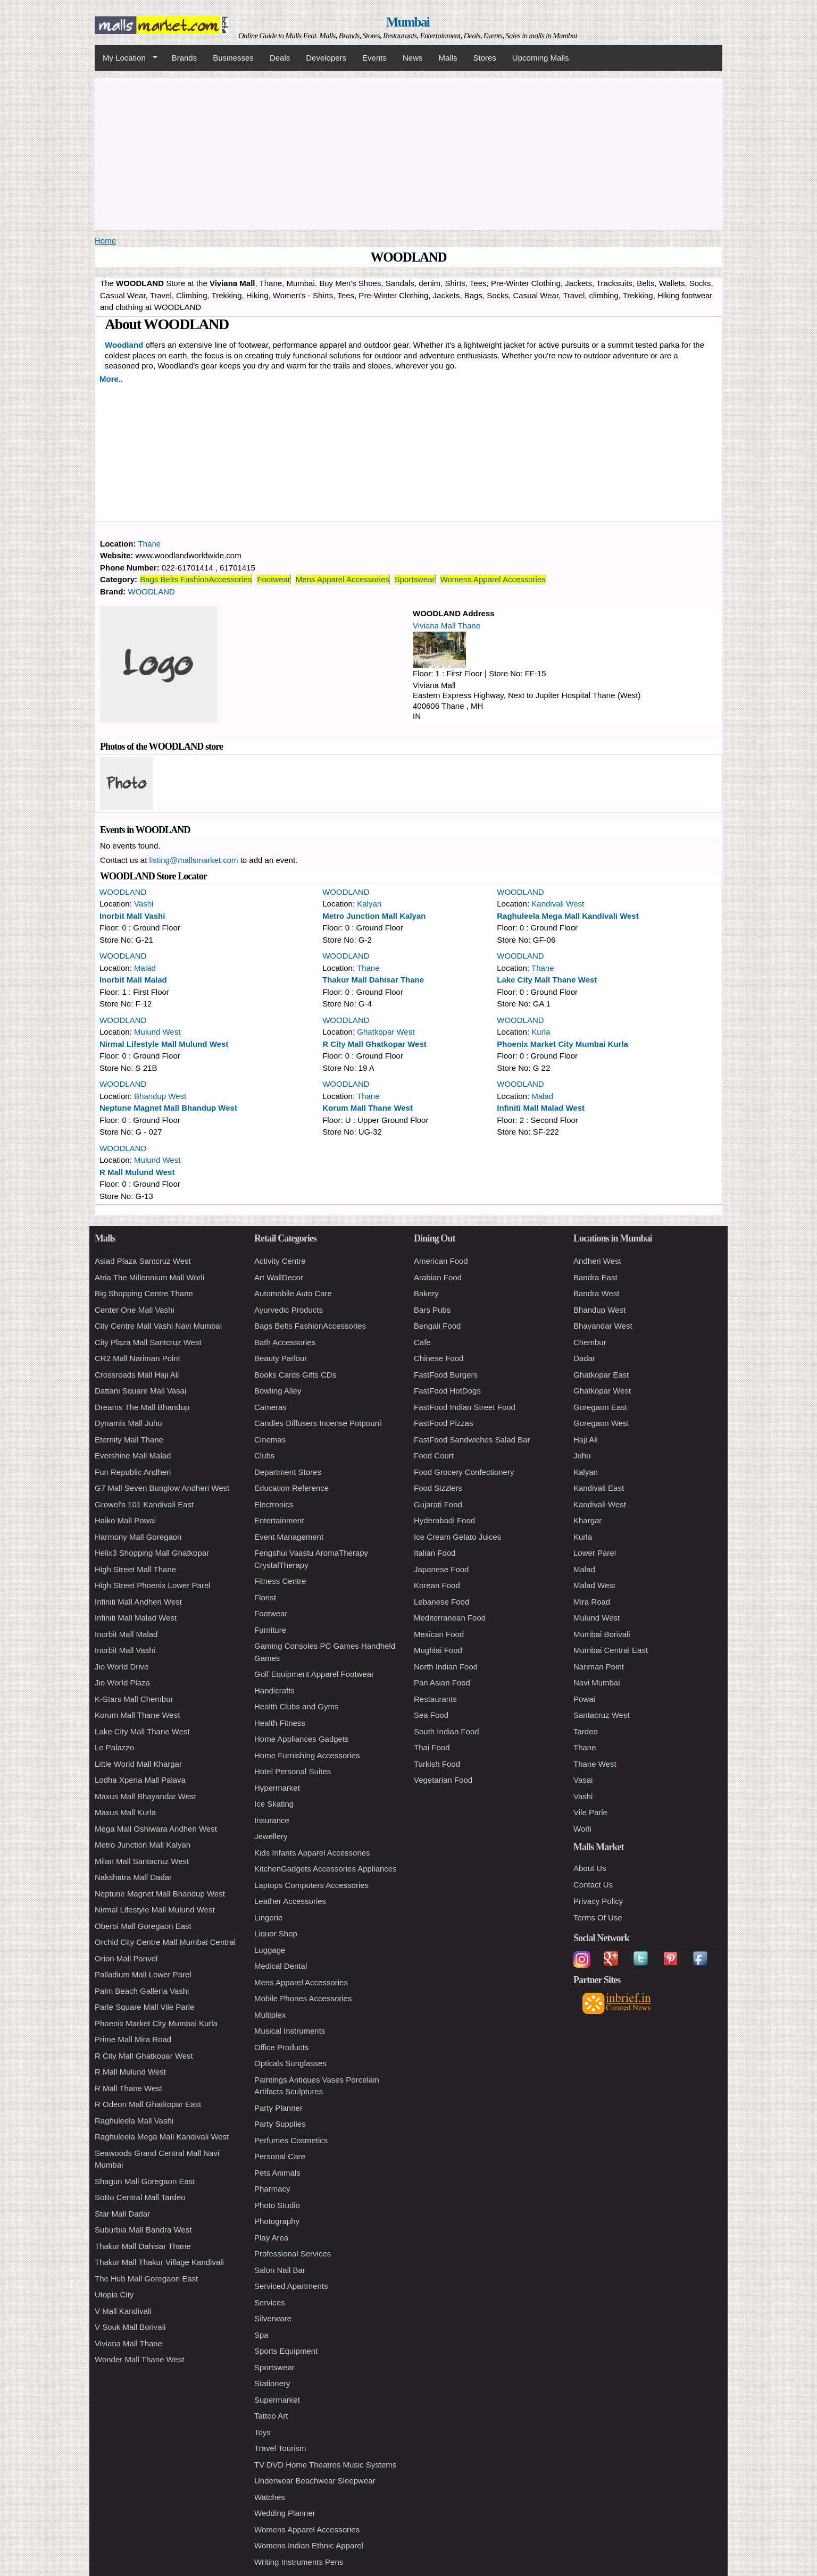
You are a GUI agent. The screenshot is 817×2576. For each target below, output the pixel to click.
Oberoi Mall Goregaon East (143, 1926)
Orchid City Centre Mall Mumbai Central (165, 1941)
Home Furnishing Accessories (307, 1755)
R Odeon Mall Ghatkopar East (148, 2104)
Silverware (272, 2318)
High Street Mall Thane (135, 1569)
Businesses (233, 57)
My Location (126, 58)
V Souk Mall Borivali (130, 2326)
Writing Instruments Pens (298, 2561)
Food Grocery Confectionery (464, 1471)
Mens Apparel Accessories (342, 579)
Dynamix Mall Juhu (128, 1423)
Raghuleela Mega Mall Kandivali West (567, 915)
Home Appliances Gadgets (301, 1738)
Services (269, 2302)
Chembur (589, 1342)
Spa (261, 2334)
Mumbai (407, 22)
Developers (326, 57)
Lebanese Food (441, 1601)
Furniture (270, 1629)
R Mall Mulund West (136, 1172)
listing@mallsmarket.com (193, 860)
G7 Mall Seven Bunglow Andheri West (162, 1487)
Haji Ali (585, 1439)
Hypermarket (277, 1787)
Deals (280, 57)
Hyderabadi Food (444, 1520)
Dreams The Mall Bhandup (142, 1407)
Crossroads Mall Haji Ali (137, 1374)
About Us (589, 1868)
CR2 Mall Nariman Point (137, 1358)
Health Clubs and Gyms (296, 1706)
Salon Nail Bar (279, 2270)
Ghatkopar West (385, 1031)
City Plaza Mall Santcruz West (148, 1342)
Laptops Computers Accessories (311, 1885)
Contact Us (593, 1884)
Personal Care (279, 2156)
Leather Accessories (290, 1901)
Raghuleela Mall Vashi (134, 2120)
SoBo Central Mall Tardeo (140, 2197)
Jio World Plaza (122, 1682)
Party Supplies (280, 2123)
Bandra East (595, 1277)
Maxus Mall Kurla (125, 1812)
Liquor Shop (275, 1933)
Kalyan (369, 903)
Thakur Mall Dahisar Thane (373, 979)
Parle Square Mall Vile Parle (144, 2006)
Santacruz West (601, 1714)
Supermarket (277, 2399)
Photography (276, 2221)
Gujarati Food (438, 1504)
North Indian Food (446, 1666)
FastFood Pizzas (443, 1423)
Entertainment (279, 1520)
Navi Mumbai (596, 1682)
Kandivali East (598, 1487)
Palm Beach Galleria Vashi (142, 1990)
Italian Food (434, 1552)
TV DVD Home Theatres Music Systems (325, 2464)
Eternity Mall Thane (129, 1439)
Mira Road (591, 1601)
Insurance (271, 1820)
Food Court (434, 1455)
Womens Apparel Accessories (493, 579)
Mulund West (157, 1031)
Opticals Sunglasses (290, 2063)
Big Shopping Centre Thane (144, 1293)
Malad (145, 967)
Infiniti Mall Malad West (541, 1107)
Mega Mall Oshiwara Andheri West (156, 1828)
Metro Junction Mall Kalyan (374, 915)
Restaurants (435, 1699)
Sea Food (431, 1714)
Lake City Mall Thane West (547, 979)
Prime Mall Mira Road (133, 2039)
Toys (262, 2432)
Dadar (584, 1358)
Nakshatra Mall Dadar (133, 1877)
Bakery (426, 1293)
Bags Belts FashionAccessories (196, 579)
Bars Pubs (432, 1309)
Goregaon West (601, 1423)
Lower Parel (594, 1552)
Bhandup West (160, 1096)
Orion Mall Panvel (126, 1958)
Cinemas (270, 1439)
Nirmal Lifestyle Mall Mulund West (163, 1043)
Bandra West (596, 1293)
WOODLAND (151, 591)
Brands (184, 57)
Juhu (582, 1455)
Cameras (270, 1407)
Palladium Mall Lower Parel (143, 1974)
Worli (582, 1828)
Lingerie (268, 1917)
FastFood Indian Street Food (464, 1407)
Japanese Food (441, 1569)
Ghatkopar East (601, 1374)
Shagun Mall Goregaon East (145, 2181)
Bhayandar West (602, 1325)
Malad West (594, 1585)
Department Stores (287, 1471)
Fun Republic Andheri (133, 1471)
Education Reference (291, 1487)
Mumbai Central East (610, 1650)
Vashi (143, 903)
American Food (441, 1260)
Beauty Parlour (280, 1358)
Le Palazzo (114, 1747)
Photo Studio (277, 2205)
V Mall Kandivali (123, 2310)
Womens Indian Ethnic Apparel (308, 2545)
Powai (584, 1699)
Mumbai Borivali (601, 1634)
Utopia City (114, 2294)
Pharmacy (272, 2188)
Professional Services (292, 2253)
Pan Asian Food (442, 1682)
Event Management (288, 1536)
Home (105, 240)
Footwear (273, 579)
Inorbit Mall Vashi (132, 915)
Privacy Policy (598, 1901)
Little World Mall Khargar (138, 1763)
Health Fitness (279, 1722)
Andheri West (597, 1260)
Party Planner (278, 2107)
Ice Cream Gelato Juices (457, 1536)
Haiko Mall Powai (125, 1520)
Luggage (269, 1949)
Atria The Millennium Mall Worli (149, 1277)
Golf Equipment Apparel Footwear (314, 1674)
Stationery (272, 2383)
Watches (269, 2497)
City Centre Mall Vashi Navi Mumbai (158, 1325)
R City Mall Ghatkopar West (374, 1043)
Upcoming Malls (540, 57)
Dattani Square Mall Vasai (140, 1390)
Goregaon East (600, 1407)
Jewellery (271, 1836)
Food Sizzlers (438, 1487)
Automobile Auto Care (293, 1293)
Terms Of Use (597, 1917)
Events (374, 57)
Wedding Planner (284, 2513)
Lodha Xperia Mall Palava (140, 1779)
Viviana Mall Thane (446, 625)
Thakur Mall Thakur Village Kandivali (159, 2262)
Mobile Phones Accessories (303, 1998)
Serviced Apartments (291, 2285)
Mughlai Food (438, 1650)
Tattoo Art (271, 2415)
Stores (484, 57)
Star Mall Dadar (122, 2213)
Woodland (124, 344)
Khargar (587, 1520)
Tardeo (585, 1731)
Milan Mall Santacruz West (142, 1861)
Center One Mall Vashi (134, 1309)
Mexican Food (439, 1634)
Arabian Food (438, 1277)
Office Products (281, 2047)
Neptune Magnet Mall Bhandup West (168, 1107)
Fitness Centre (280, 1580)
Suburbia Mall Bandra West (143, 2229)
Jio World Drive (121, 1666)
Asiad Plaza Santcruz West (143, 1260)
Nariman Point (598, 1666)
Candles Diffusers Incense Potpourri (318, 1423)
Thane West (594, 1763)
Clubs (264, 1455)
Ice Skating (274, 1803)
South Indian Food (446, 1731)
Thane (149, 543)
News (413, 57)
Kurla (540, 1031)
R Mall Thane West (128, 2088)
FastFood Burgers (446, 1374)
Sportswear (415, 579)
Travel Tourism (280, 2448)
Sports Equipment (286, 2350)
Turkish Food (437, 1763)
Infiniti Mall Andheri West (138, 1601)
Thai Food (432, 1747)
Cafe (422, 1342)
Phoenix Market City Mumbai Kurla (562, 1043)
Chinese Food (438, 1358)
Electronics (273, 1504)
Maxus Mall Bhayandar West (145, 1796)
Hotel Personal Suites (292, 1771)
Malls (447, 57)
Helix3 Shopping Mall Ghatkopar (152, 1552)
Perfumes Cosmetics (291, 2140)
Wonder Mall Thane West (139, 2359)
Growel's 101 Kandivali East (144, 1504)
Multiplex (270, 2014)
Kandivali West (557, 903)
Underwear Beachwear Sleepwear (315, 2480)
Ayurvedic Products (288, 1309)
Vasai (583, 1779)
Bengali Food (437, 1325)
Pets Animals (277, 2172)
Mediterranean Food (450, 1617)
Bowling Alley (277, 1390)
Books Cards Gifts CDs (295, 1374)
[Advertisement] (408, 152)
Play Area (271, 2237)
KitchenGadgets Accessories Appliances (325, 1868)
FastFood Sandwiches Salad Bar (472, 1439)
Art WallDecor (278, 1277)
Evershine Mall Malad (133, 1455)
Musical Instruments (289, 2030)
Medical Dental (280, 1965)
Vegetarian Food (443, 1779)
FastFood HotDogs (447, 1390)
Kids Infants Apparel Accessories (312, 1852)
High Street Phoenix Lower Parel (153, 1585)
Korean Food (437, 1585)
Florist (265, 1597)
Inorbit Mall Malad (133, 979)
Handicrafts (274, 1690)
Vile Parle (590, 1812)
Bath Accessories (284, 1342)
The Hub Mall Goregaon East (146, 2278)
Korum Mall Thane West (367, 1107)
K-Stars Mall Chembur (134, 1699)
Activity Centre (280, 1260)
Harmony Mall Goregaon (138, 1536)
